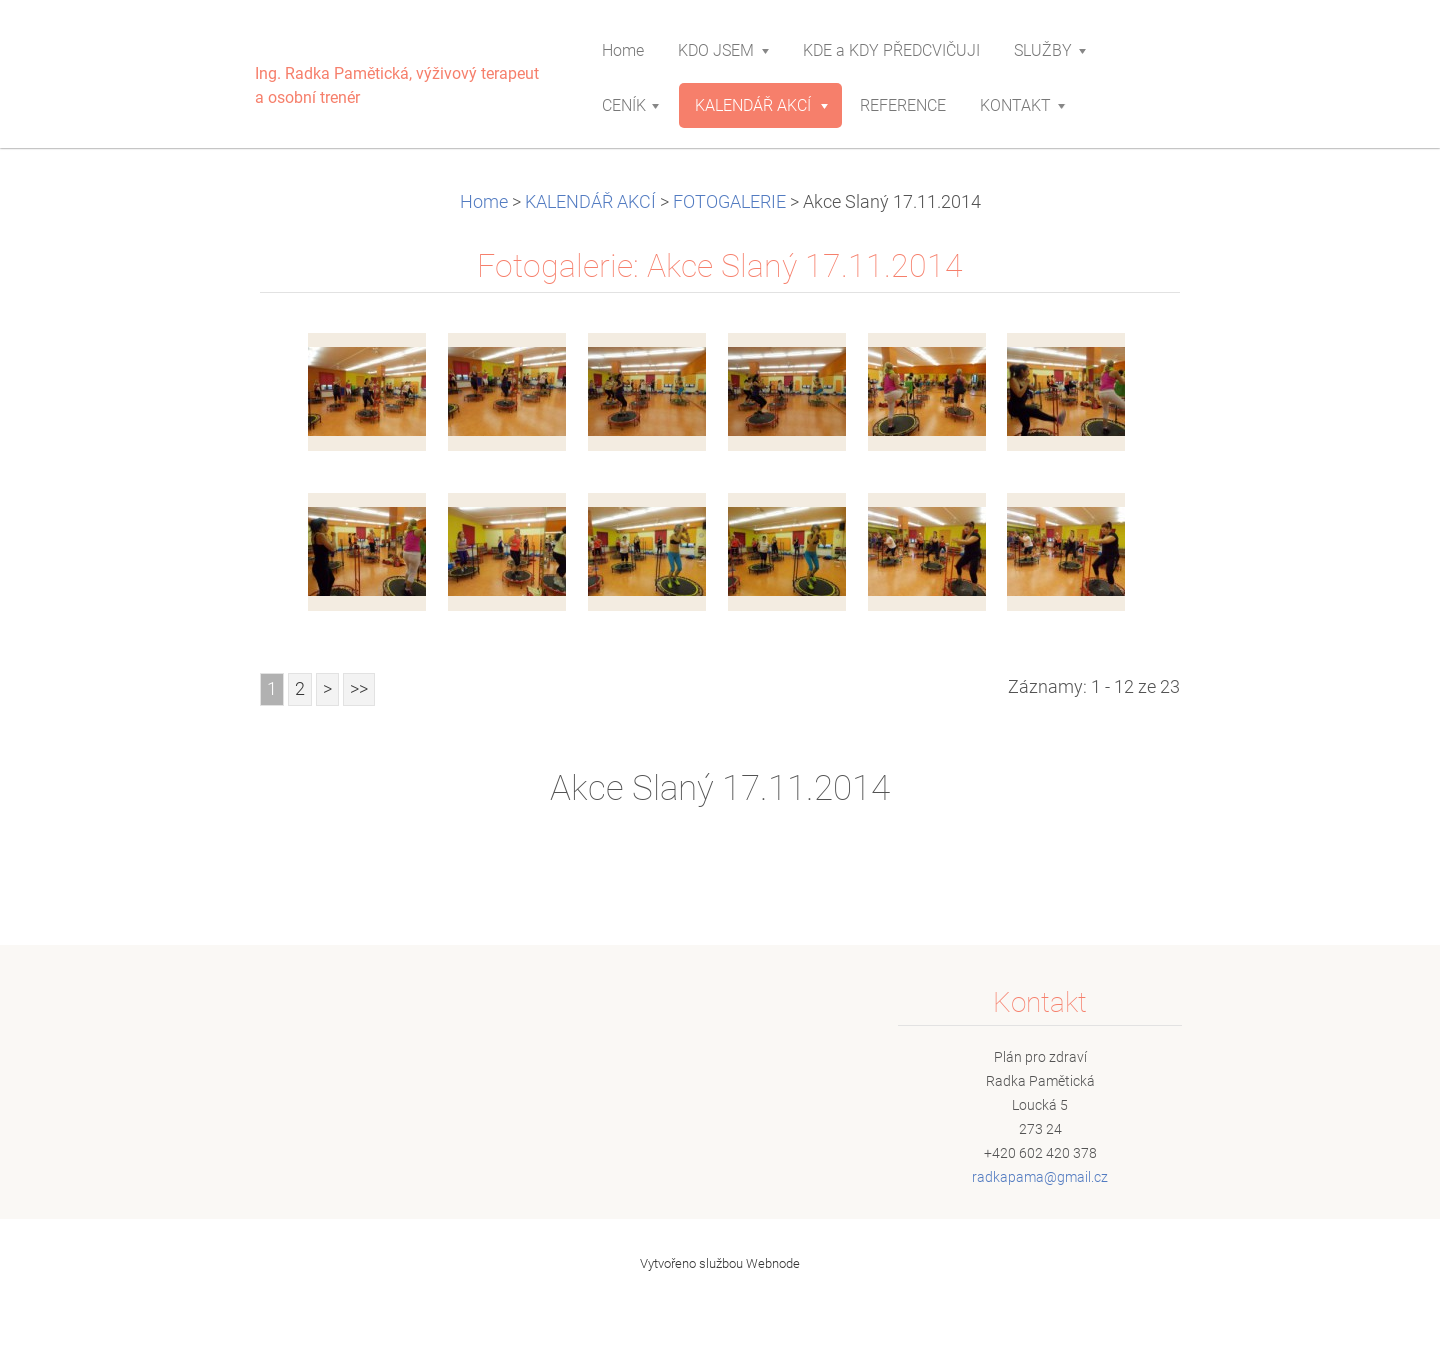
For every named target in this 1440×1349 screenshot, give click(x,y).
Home (484, 202)
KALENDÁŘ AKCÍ (590, 202)
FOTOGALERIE (729, 202)
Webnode (773, 1263)
